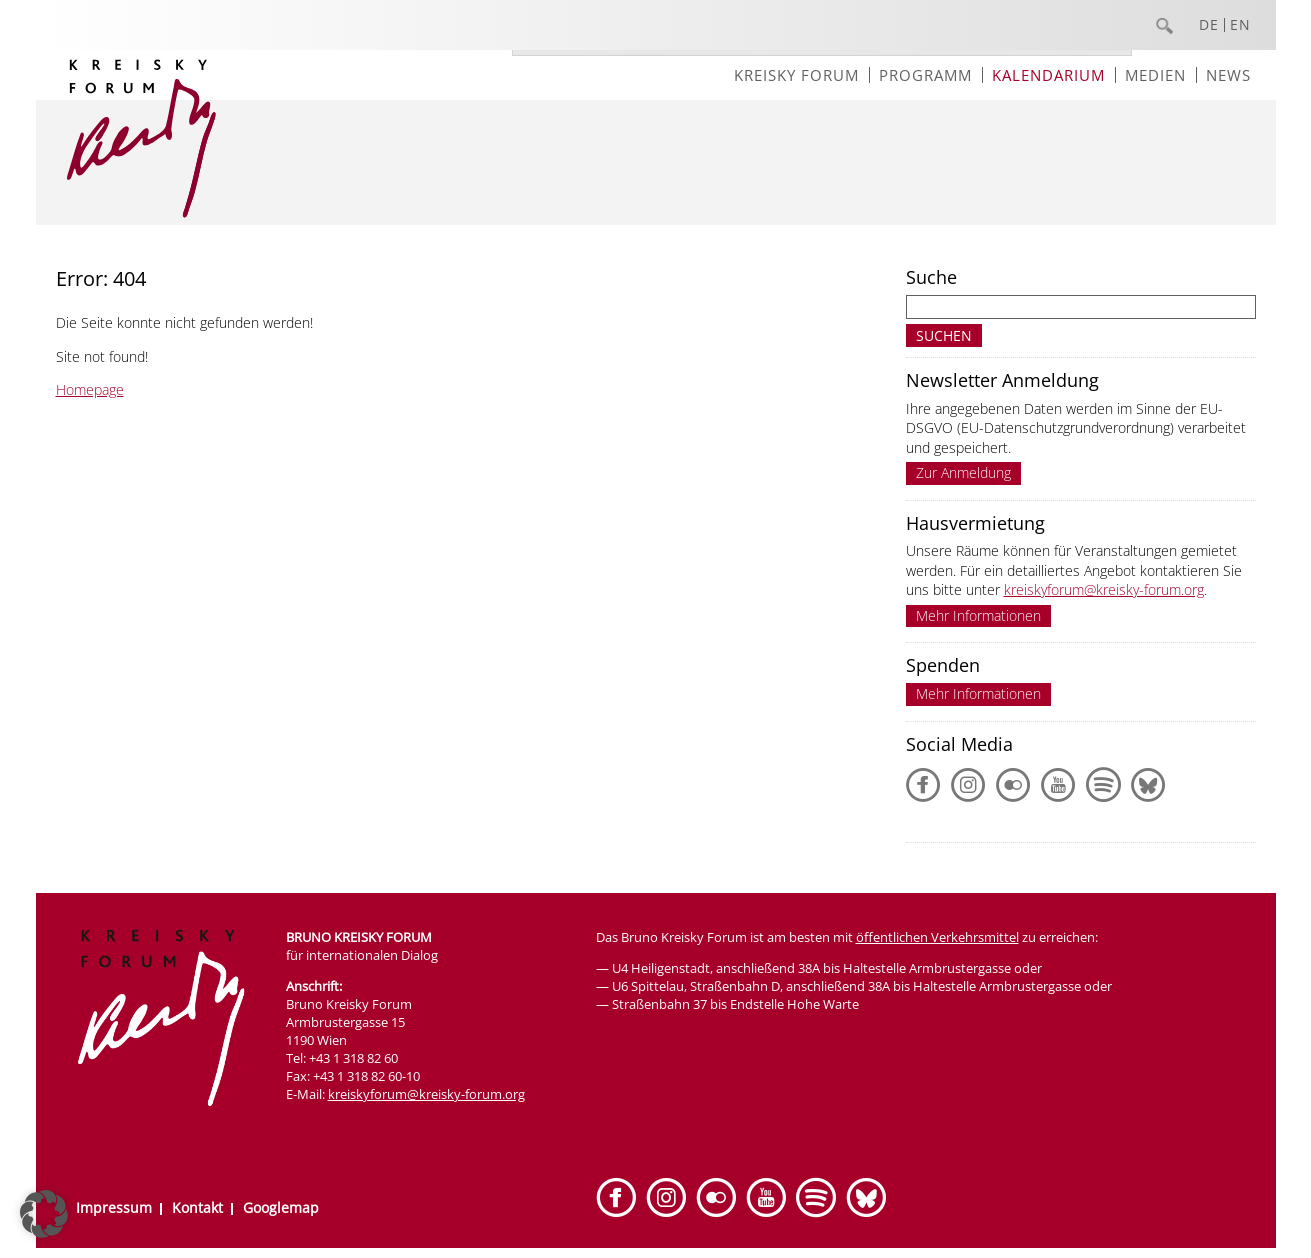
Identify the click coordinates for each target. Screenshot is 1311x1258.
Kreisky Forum (796, 75)
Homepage (90, 389)
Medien (1155, 75)
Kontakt (197, 1207)
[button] (44, 1214)
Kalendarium (1048, 75)
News (1228, 75)
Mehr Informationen (978, 615)
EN (1240, 25)
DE (1209, 25)
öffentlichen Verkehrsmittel (937, 937)
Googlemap (281, 1207)
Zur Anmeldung (963, 472)
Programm (925, 75)
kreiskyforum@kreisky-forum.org (1104, 589)
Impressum (114, 1207)
